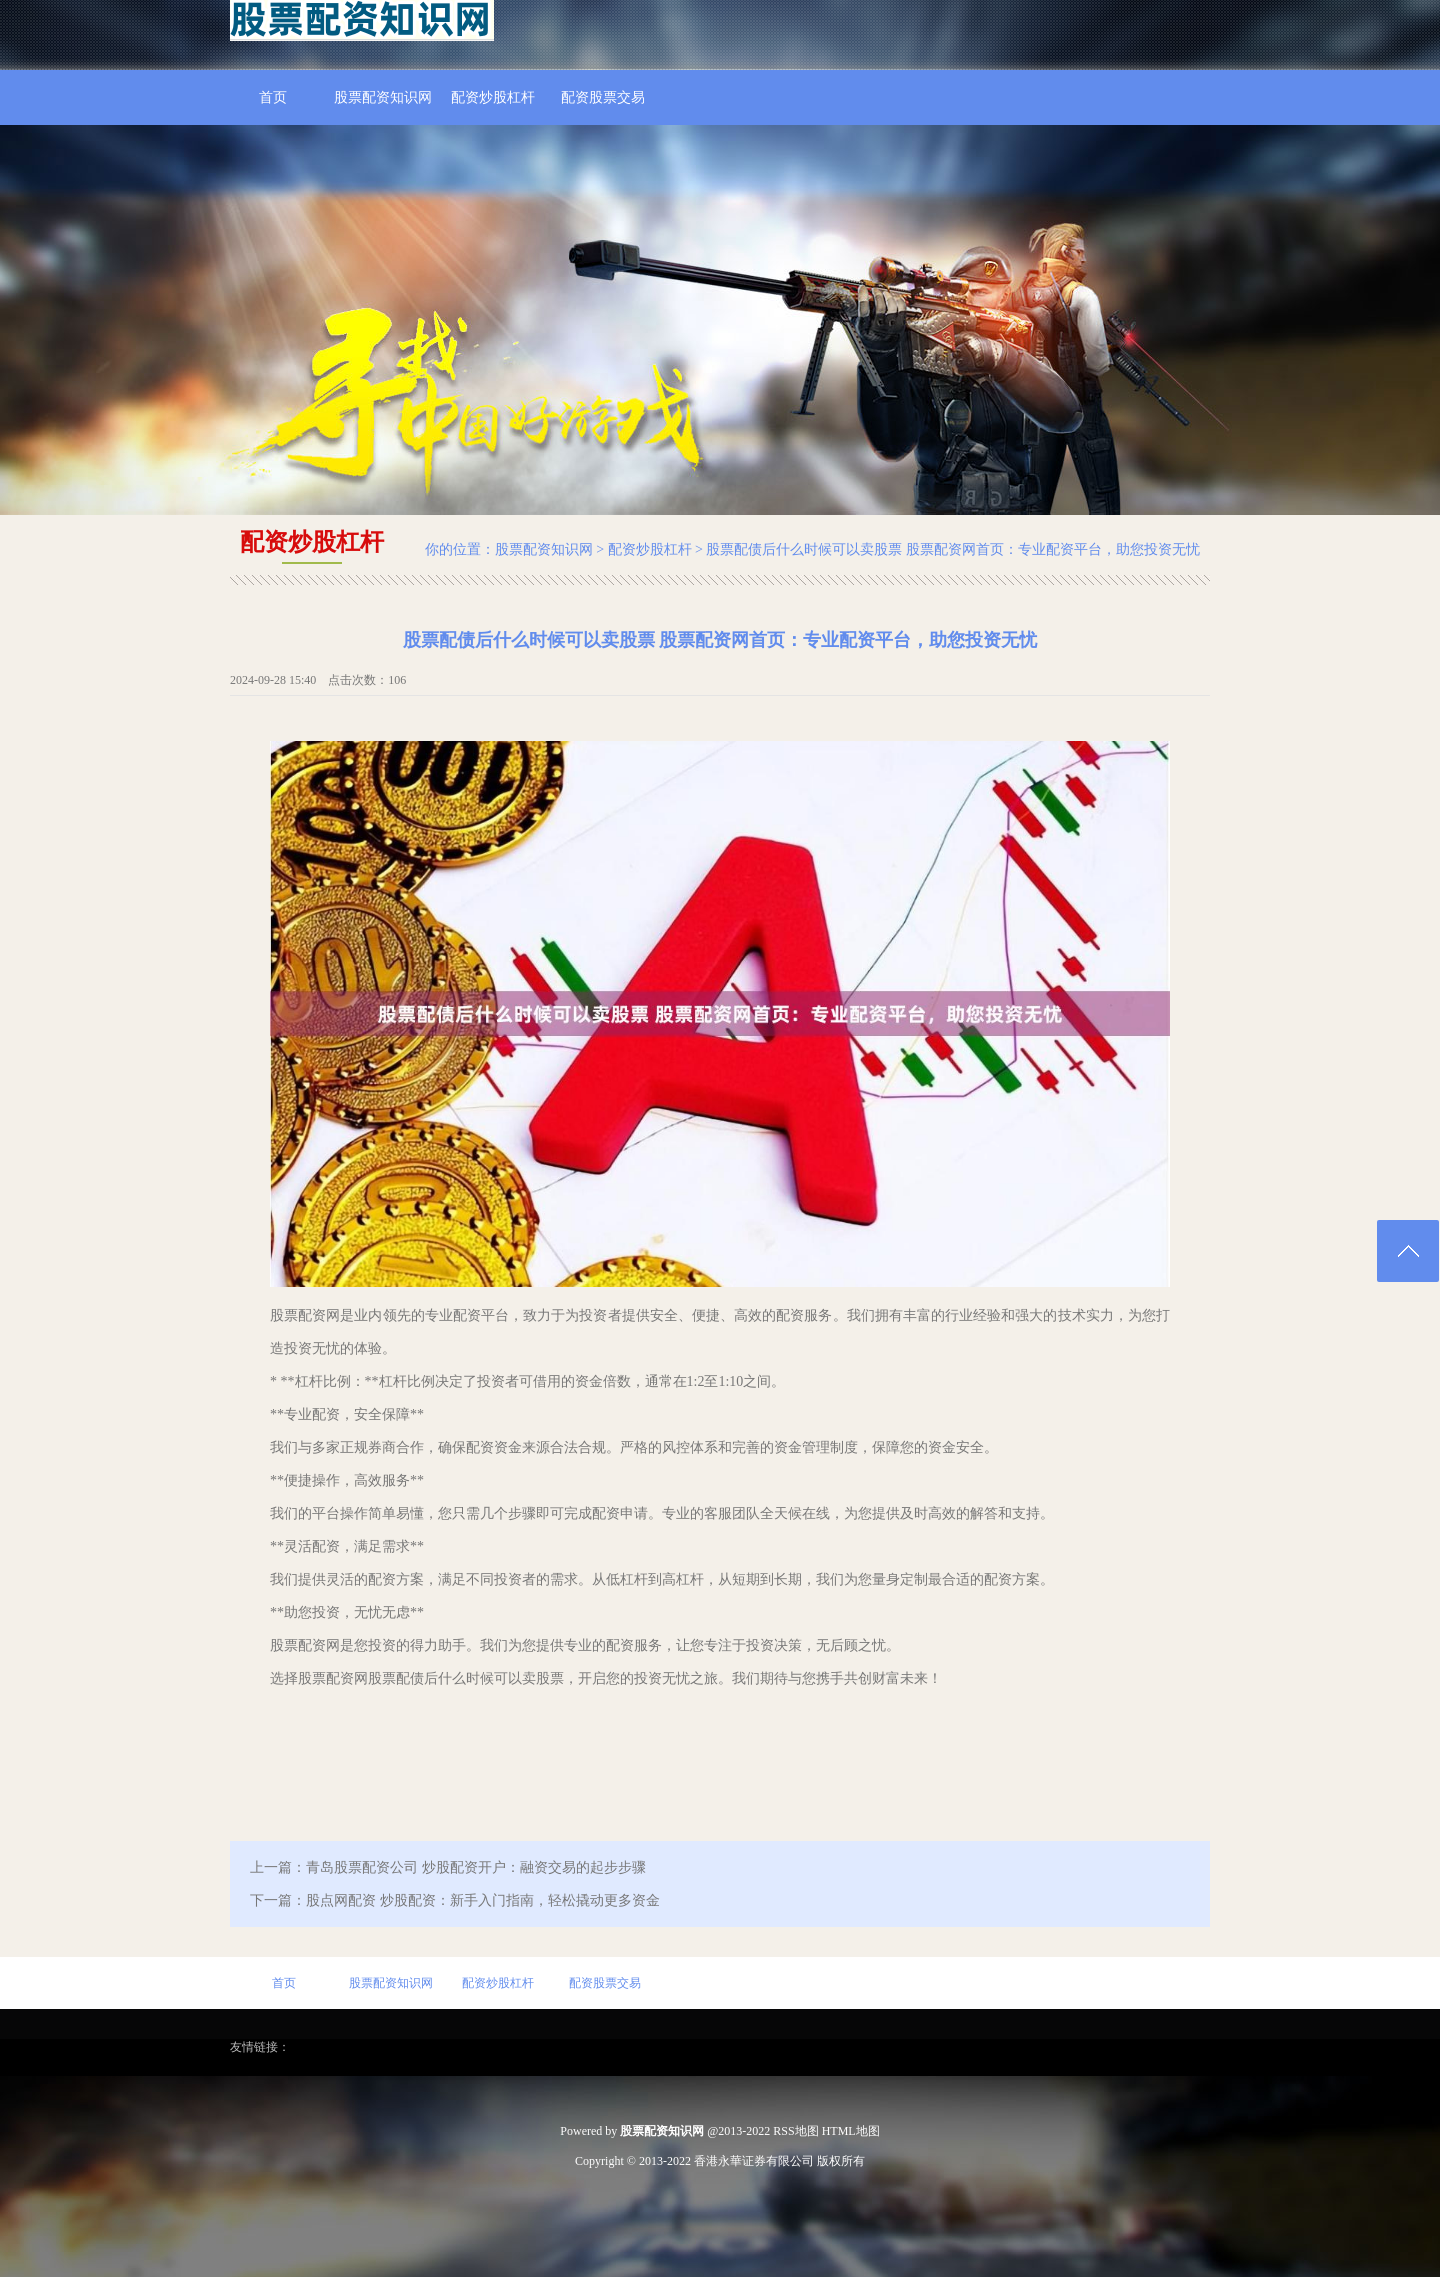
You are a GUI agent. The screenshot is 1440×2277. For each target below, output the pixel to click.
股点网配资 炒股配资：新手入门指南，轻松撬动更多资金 (483, 1900)
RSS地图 (795, 2131)
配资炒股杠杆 (493, 97)
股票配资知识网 (383, 97)
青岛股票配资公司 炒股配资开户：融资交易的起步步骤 (476, 1867)
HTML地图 (851, 2131)
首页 (273, 97)
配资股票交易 (603, 97)
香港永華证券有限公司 (754, 2161)
